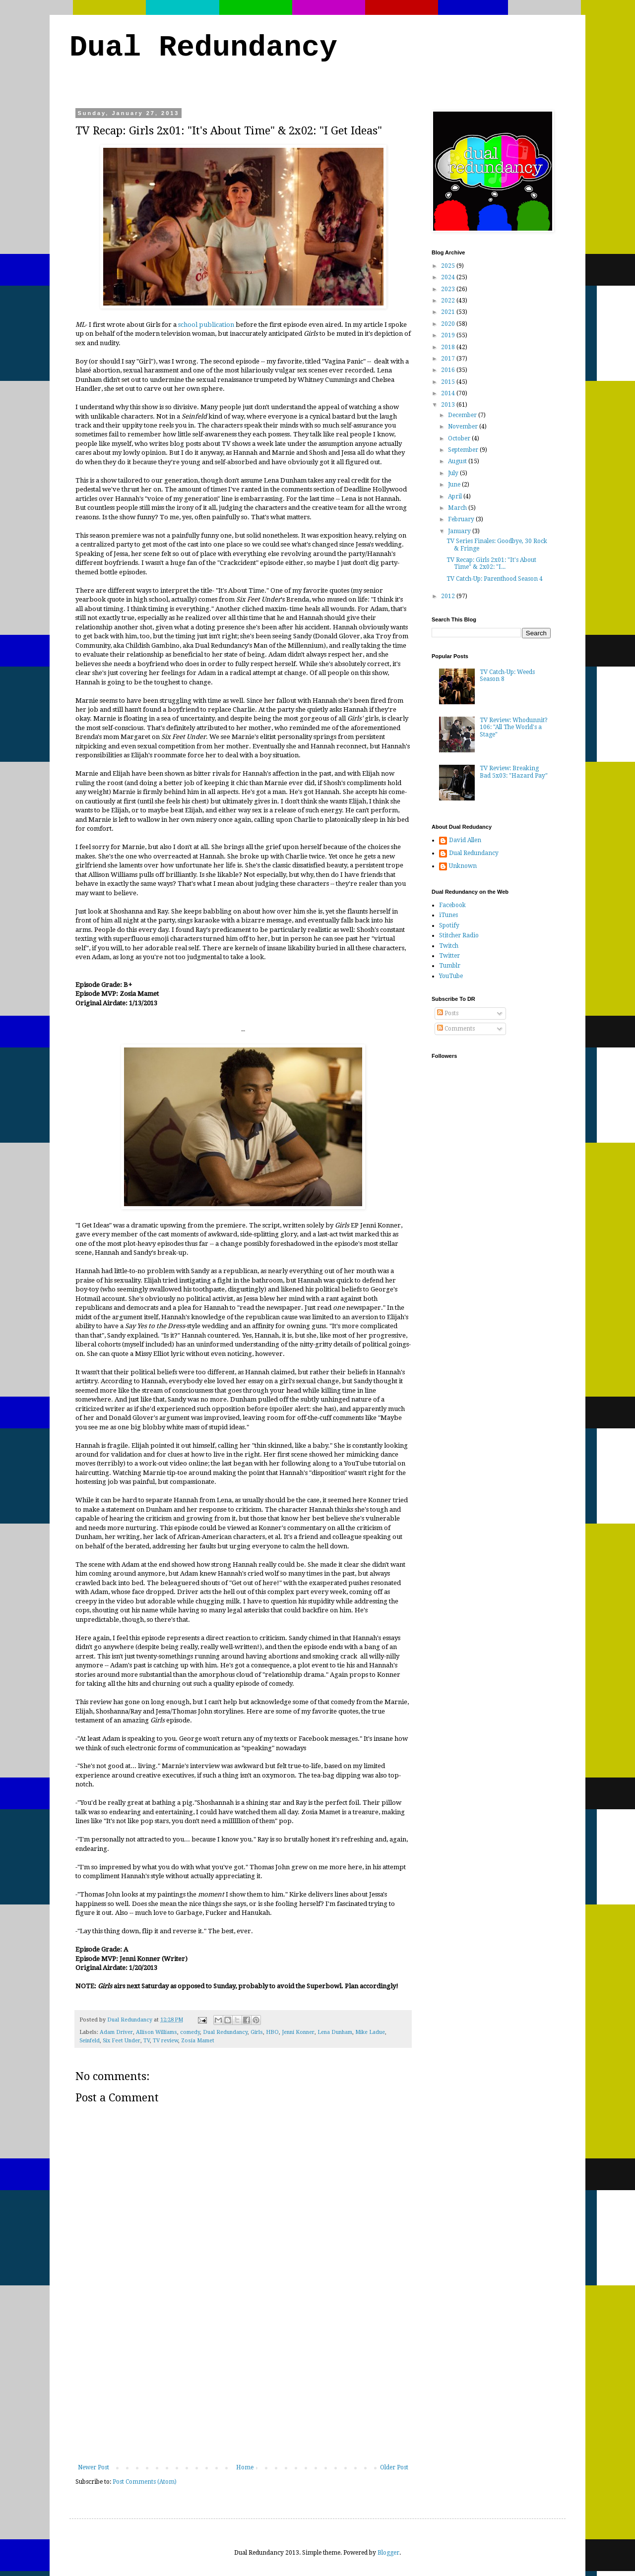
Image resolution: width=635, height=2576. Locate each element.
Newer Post (93, 2467)
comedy (190, 2032)
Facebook (452, 905)
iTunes (448, 915)
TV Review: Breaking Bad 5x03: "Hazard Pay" (514, 772)
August (458, 461)
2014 (448, 393)
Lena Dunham (335, 2032)
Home (245, 2467)
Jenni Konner (298, 2032)
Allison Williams (156, 2032)
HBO (272, 2032)
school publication (206, 324)
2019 (448, 335)
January (460, 531)
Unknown (463, 865)
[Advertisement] (243, 2390)
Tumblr (449, 965)
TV (146, 2040)
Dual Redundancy (203, 47)
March (458, 507)
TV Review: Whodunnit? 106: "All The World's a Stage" (514, 727)
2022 (448, 300)
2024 (448, 277)
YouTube (451, 976)
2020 (448, 323)
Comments (456, 1028)
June (455, 484)
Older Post (394, 2467)
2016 (448, 370)
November (463, 426)
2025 (448, 265)
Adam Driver (116, 2032)
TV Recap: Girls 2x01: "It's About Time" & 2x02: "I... (491, 563)
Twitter (449, 955)
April (455, 496)
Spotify (449, 925)
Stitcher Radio (459, 935)
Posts (447, 1013)
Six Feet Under (121, 2040)
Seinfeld (89, 2040)
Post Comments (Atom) (145, 2481)
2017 (448, 358)
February (462, 519)
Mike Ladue (370, 2032)
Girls (257, 2032)
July (454, 473)
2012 (448, 596)
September (464, 449)
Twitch (448, 945)
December (463, 415)
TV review (165, 2040)
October (460, 438)
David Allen (465, 840)
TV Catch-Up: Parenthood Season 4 (494, 578)
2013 (448, 404)
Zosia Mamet (197, 2040)
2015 (448, 381)
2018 (448, 347)
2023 (448, 289)
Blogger (388, 2552)
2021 (448, 311)
